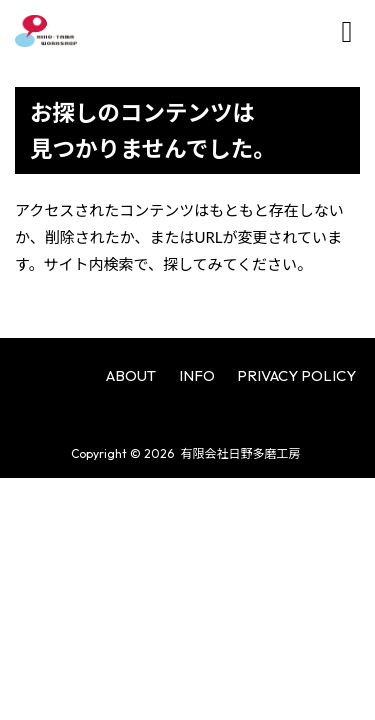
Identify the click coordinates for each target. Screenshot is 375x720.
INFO (197, 375)
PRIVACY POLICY (296, 375)
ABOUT (131, 375)
